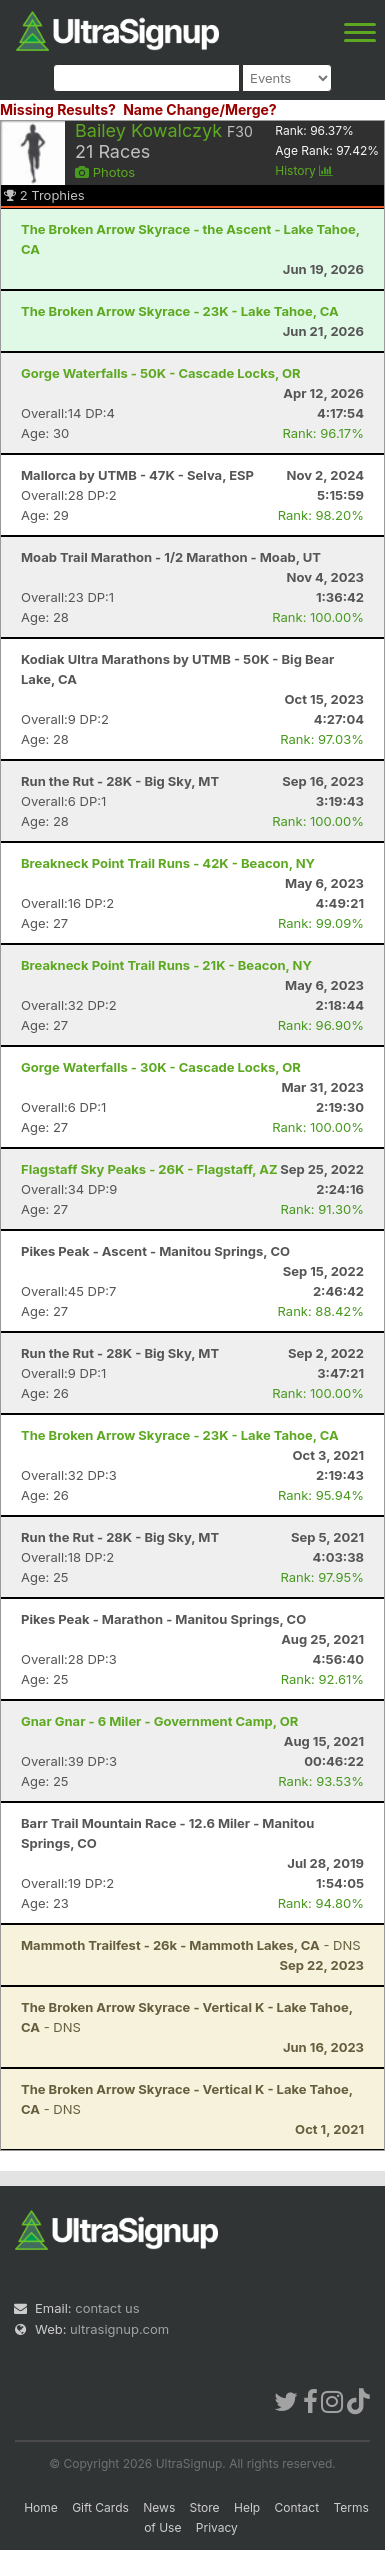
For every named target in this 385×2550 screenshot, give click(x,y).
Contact (297, 2507)
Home (41, 2507)
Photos (105, 172)
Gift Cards (100, 2507)
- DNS (191, 1945)
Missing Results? (58, 109)
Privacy (217, 2527)
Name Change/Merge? (200, 109)
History (304, 170)
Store (205, 2507)
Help (247, 2507)
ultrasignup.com (119, 2329)
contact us (107, 2308)
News (159, 2507)
